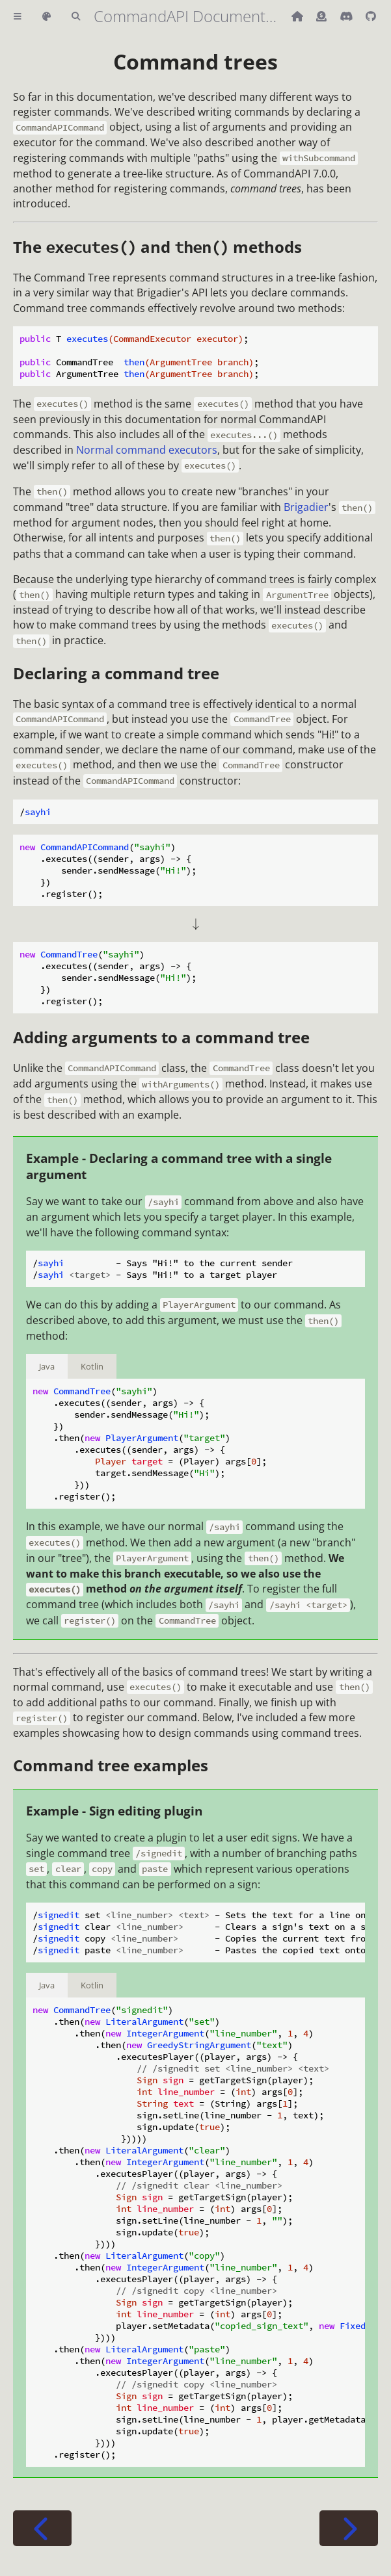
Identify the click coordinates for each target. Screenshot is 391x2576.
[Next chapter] (348, 2528)
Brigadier (306, 507)
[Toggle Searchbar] (75, 16)
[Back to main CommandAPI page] (298, 16)
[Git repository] (370, 16)
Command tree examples (110, 1765)
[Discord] (347, 16)
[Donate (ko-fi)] (322, 16)
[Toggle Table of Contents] (17, 16)
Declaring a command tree (116, 673)
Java (47, 1366)
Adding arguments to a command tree (161, 1037)
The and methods (157, 246)
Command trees (195, 61)
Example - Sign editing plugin (114, 1810)
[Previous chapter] (42, 2528)
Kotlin (92, 1366)
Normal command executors (146, 450)
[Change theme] (46, 16)
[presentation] (195, 924)
